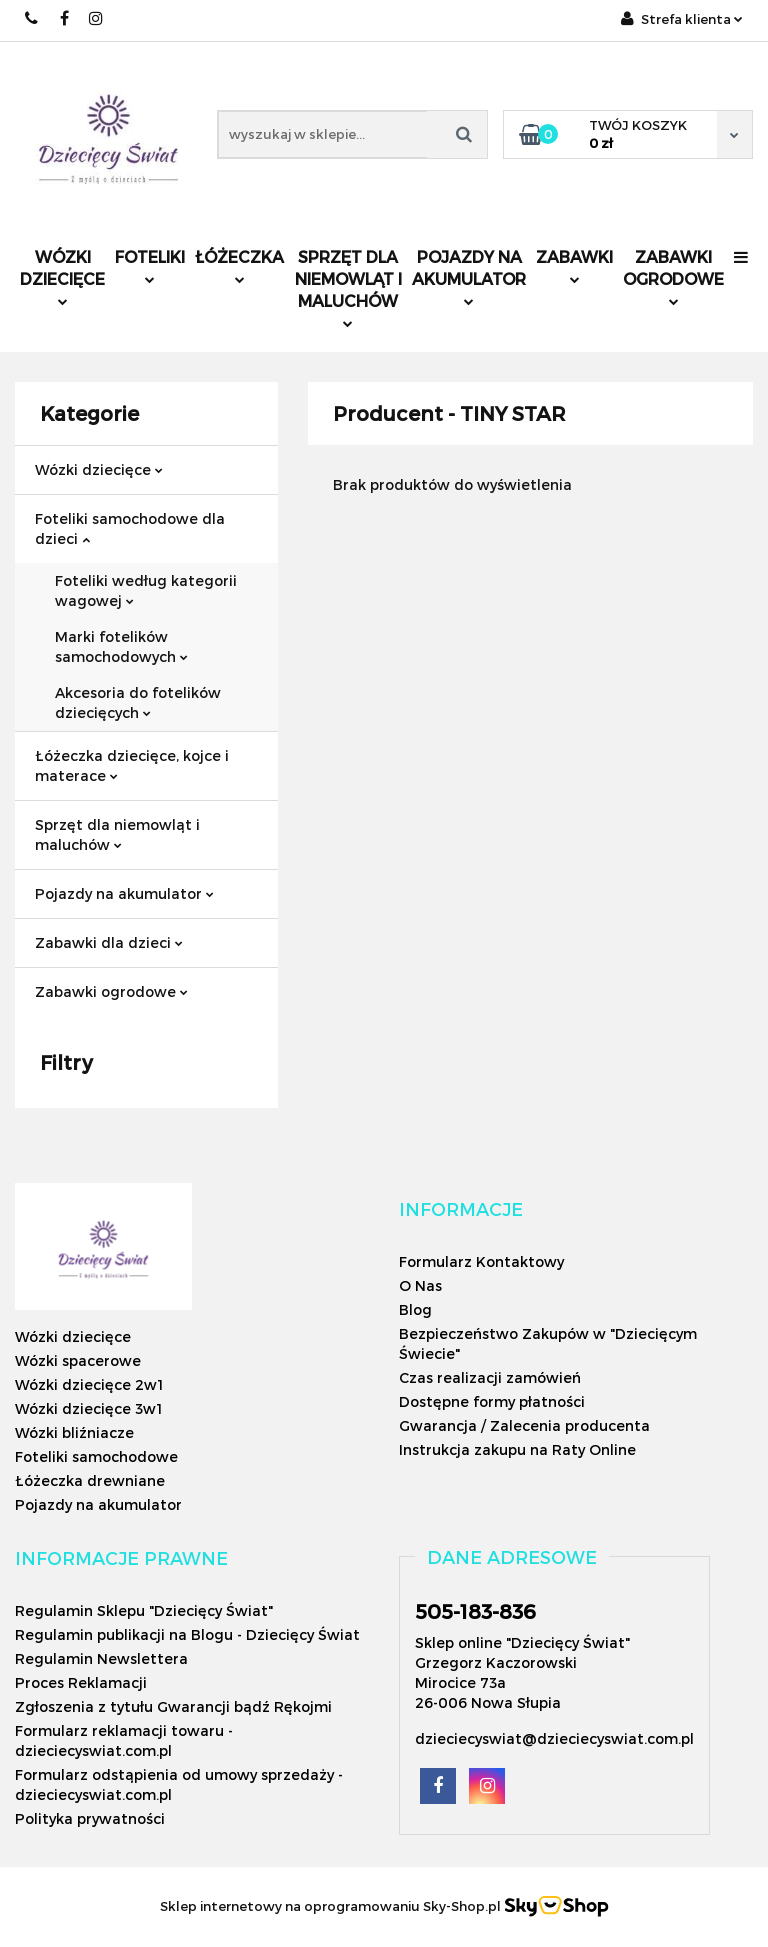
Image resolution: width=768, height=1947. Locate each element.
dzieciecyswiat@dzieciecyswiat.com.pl (554, 1738)
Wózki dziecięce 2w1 (89, 1384)
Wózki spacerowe (78, 1360)
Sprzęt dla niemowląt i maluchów (348, 287)
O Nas (420, 1285)
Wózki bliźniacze (74, 1432)
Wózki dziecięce (62, 276)
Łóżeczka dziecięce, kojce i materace (132, 765)
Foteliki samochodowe (96, 1456)
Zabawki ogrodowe (673, 276)
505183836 (32, 18)
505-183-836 (475, 1611)
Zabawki (574, 265)
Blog (415, 1309)
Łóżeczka (239, 265)
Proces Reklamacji (81, 1682)
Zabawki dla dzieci (109, 942)
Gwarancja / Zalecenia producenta (524, 1425)
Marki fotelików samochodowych (121, 646)
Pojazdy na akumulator (469, 276)
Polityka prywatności (90, 1818)
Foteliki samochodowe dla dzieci (130, 528)
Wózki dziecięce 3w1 (88, 1408)
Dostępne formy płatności (492, 1401)
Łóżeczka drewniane (90, 1480)
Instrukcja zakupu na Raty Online (517, 1449)
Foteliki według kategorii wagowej (146, 590)
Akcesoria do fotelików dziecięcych (138, 702)
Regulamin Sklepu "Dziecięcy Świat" (144, 1610)
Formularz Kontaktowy (481, 1261)
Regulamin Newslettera (101, 1658)
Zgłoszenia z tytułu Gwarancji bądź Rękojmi (173, 1706)
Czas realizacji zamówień (490, 1377)
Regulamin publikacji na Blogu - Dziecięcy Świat (187, 1634)
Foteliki (150, 265)
